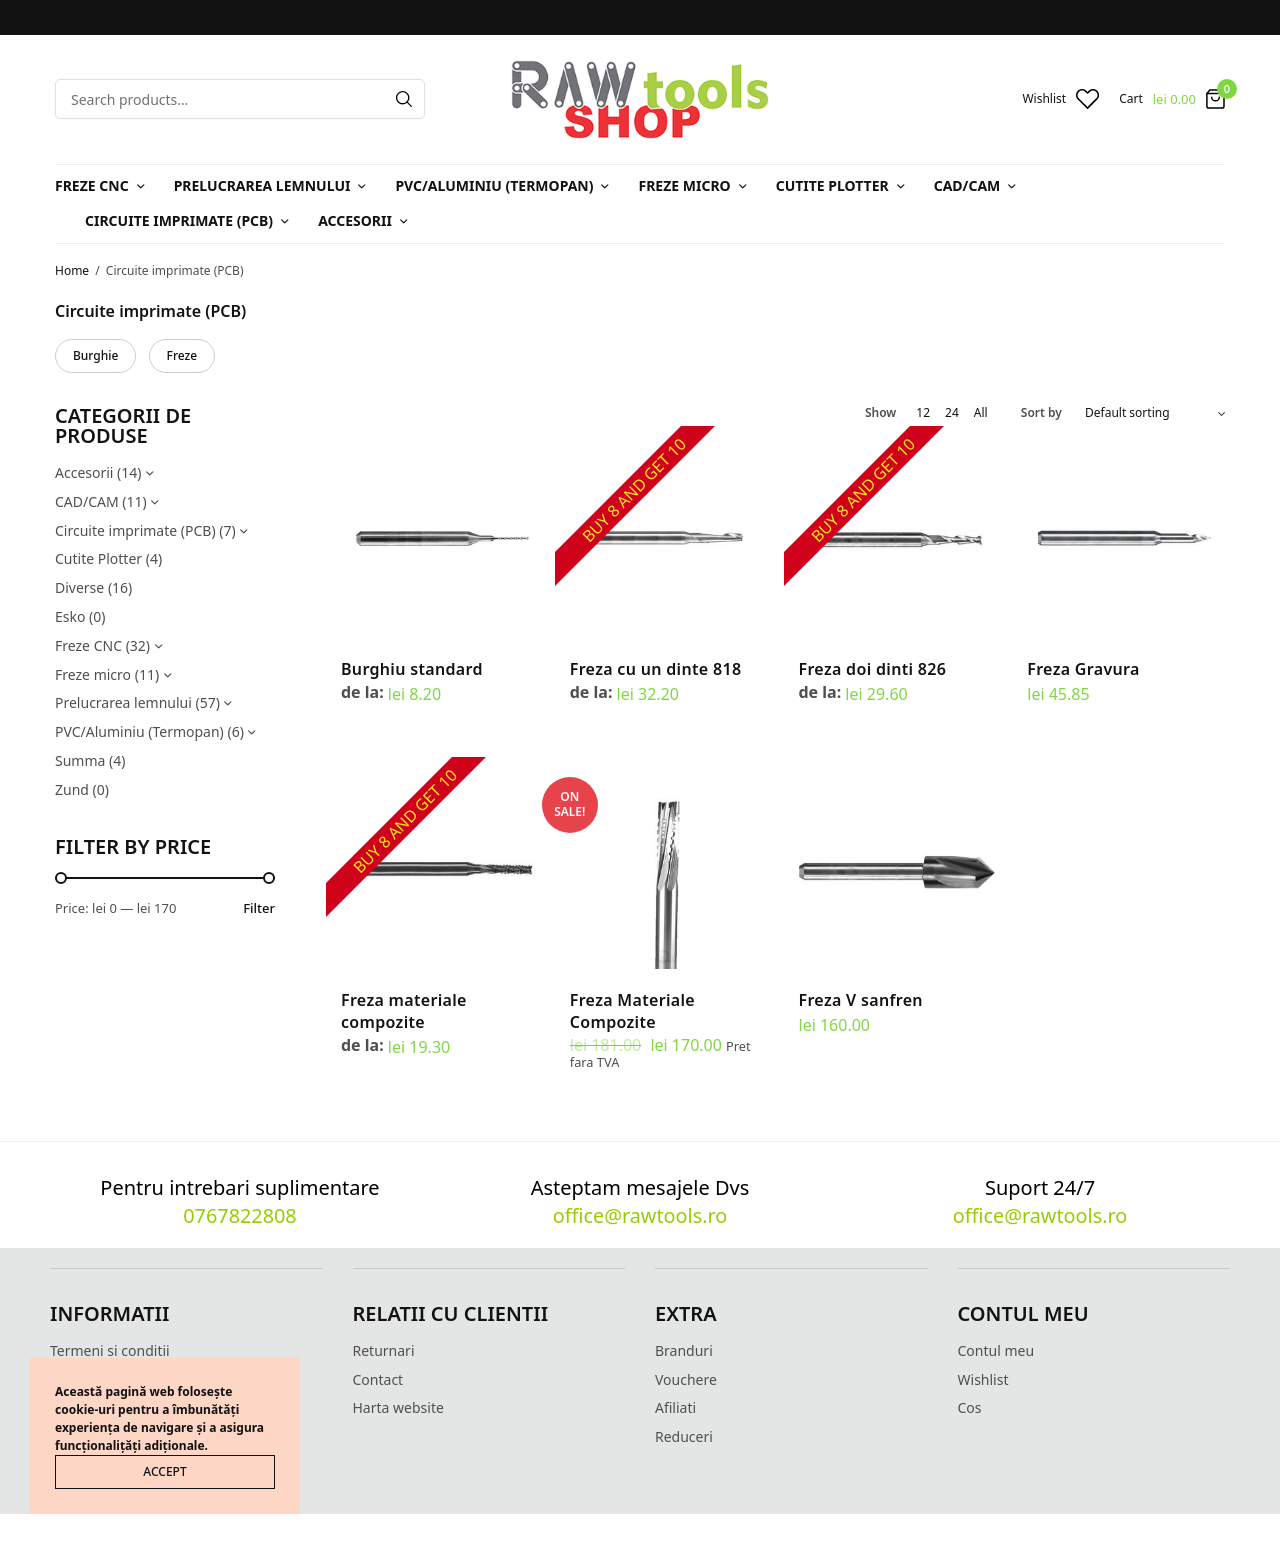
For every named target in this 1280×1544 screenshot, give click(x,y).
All (981, 413)
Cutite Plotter (832, 185)
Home (72, 270)
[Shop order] (1155, 413)
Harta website (398, 1407)
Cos (970, 1407)
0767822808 (240, 1215)
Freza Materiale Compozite (632, 1011)
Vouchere (686, 1379)
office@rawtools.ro (640, 1215)
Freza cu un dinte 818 (656, 669)
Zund (72, 789)
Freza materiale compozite (404, 1011)
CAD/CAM (967, 185)
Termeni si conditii (110, 1350)
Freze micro (684, 185)
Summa (80, 760)
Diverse (79, 587)
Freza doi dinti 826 (873, 669)
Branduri (684, 1350)
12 (923, 413)
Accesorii (355, 220)
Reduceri (684, 1436)
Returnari (384, 1350)
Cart (1131, 99)
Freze (182, 355)
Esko (70, 616)
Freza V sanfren (861, 1000)
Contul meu (996, 1350)
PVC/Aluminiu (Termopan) (494, 185)
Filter (259, 908)
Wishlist (983, 1379)
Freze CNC (92, 185)
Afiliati (675, 1407)
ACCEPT (164, 1471)
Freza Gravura (1083, 669)
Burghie (95, 355)
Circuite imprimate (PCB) (179, 220)
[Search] (404, 99)
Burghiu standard (412, 669)
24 (952, 413)
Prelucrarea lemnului (262, 185)
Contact (378, 1379)
